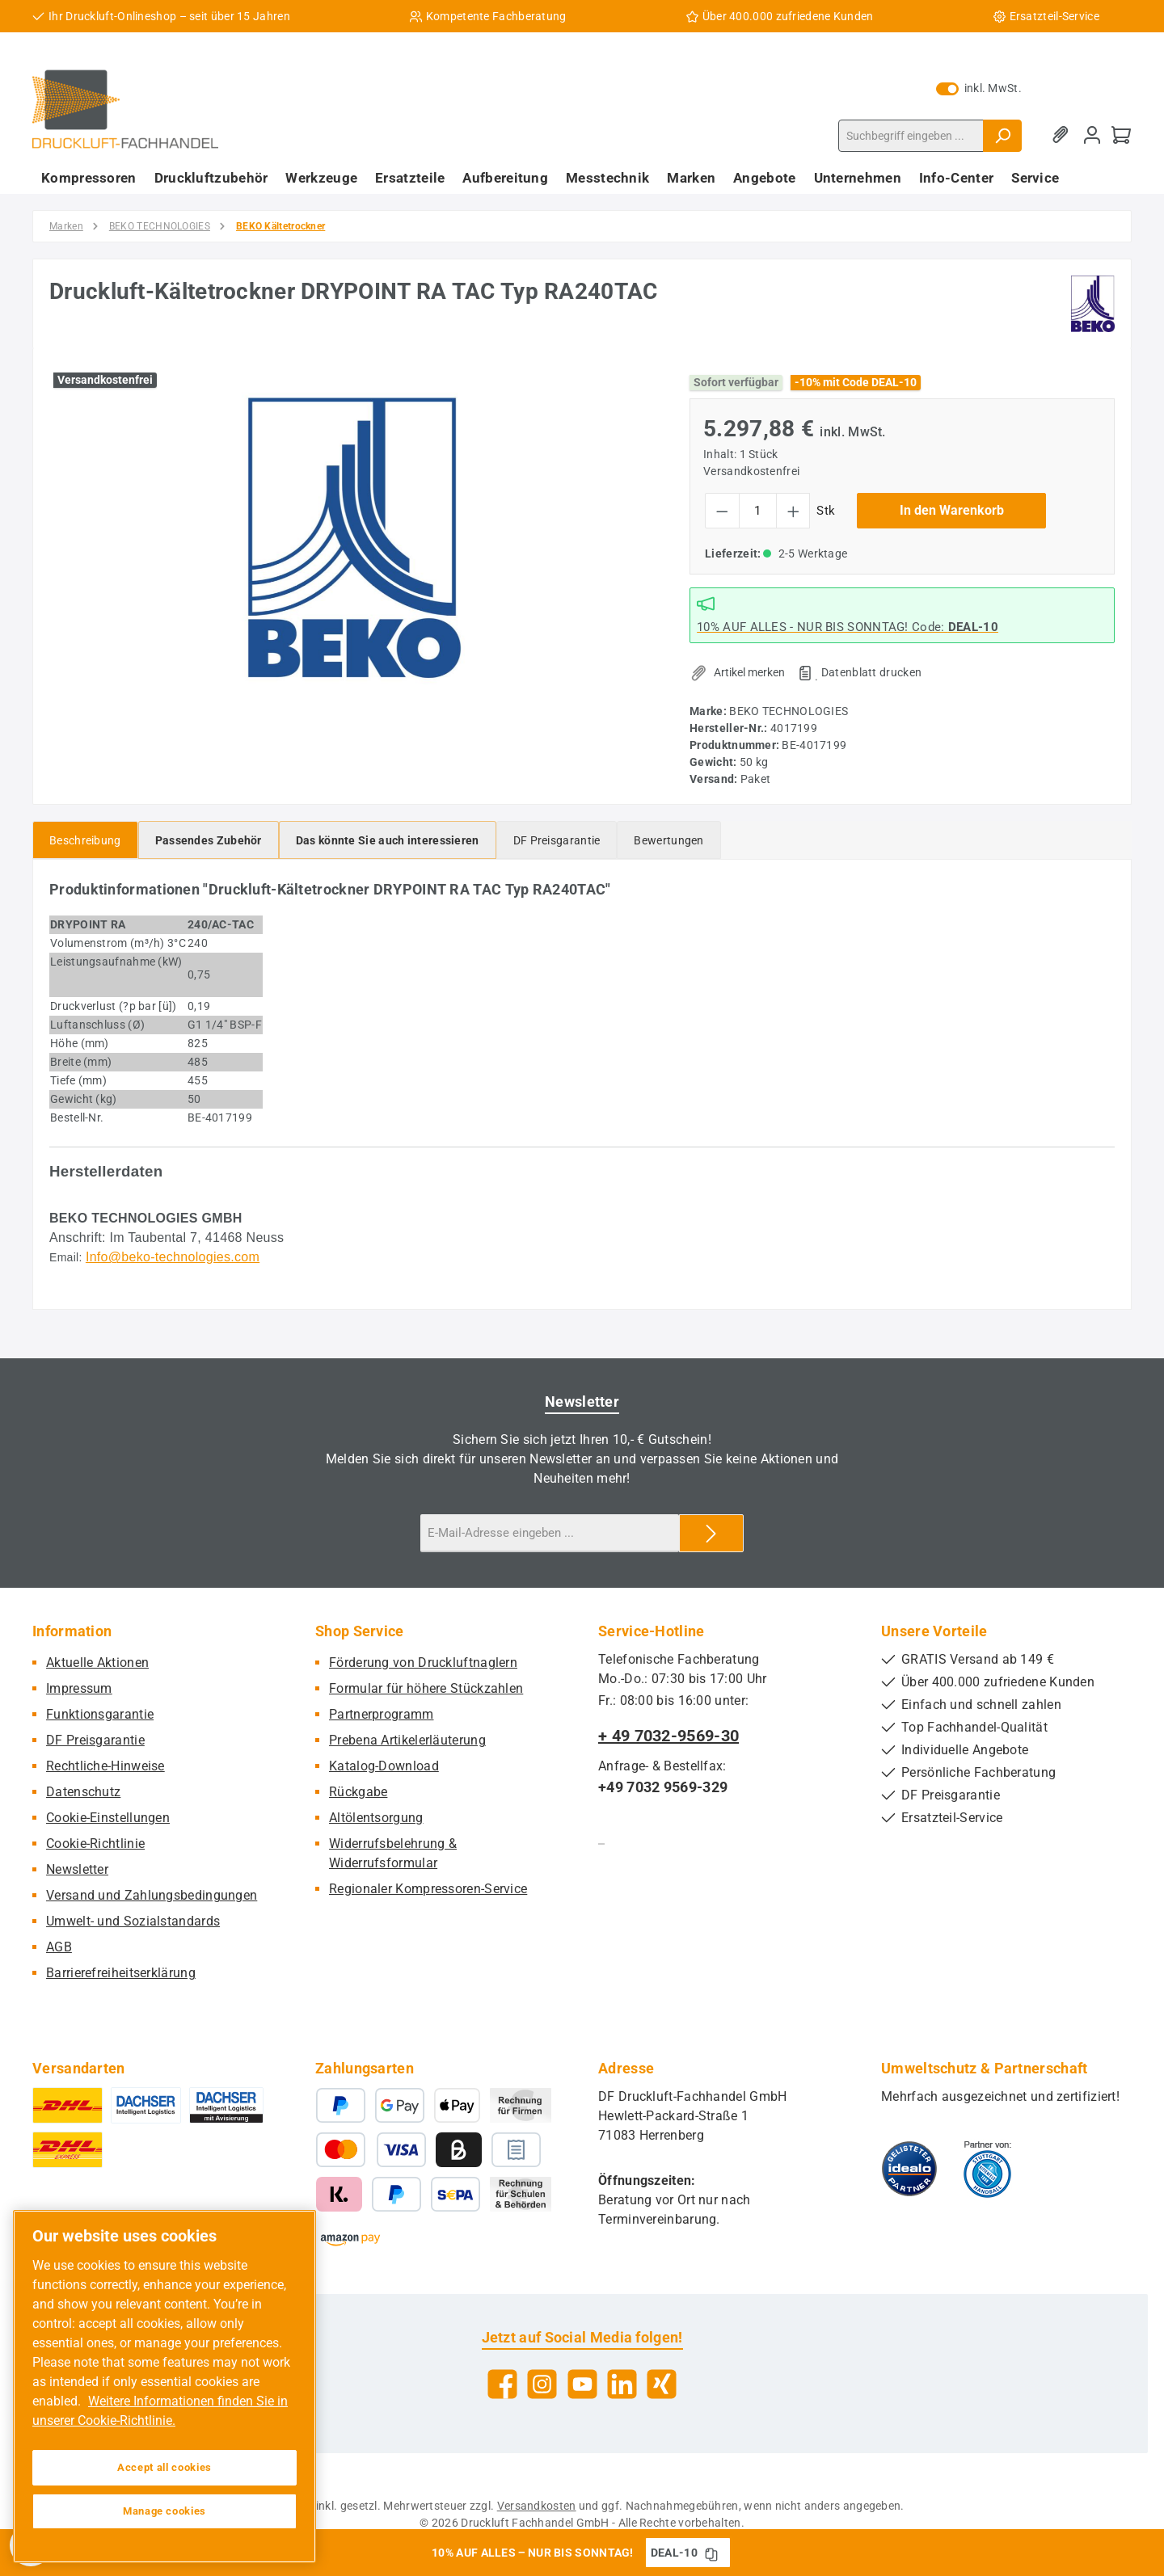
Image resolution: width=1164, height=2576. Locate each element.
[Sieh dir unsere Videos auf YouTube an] (582, 2384)
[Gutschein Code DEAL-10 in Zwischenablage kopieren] (711, 2552)
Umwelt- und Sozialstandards (133, 1921)
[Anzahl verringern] (722, 510)
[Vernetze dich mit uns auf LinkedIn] (622, 2384)
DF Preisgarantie (95, 1740)
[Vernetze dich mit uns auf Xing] (661, 2384)
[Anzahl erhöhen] (793, 510)
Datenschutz (83, 1791)
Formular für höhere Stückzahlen (426, 1688)
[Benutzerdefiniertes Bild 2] (987, 2168)
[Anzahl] (758, 510)
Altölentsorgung (376, 1817)
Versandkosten (536, 2505)
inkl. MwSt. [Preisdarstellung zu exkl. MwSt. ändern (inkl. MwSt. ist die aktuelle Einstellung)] (979, 88)
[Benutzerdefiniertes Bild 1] (909, 2168)
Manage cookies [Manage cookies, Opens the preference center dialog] (164, 2511)
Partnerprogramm (381, 1714)
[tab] (85, 840)
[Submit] (711, 1533)
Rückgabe (358, 1791)
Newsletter (77, 1869)
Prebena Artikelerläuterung (407, 1740)
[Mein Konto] (1092, 135)
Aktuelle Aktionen (97, 1662)
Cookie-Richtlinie (95, 1843)
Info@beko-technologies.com (172, 1257)
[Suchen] (1002, 136)
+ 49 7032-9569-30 (668, 1735)
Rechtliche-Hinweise (105, 1766)
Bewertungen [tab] (668, 840)
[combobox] (911, 136)
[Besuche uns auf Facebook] (502, 2384)
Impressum (79, 1688)
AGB (59, 1947)
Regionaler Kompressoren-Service (428, 1888)
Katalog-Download (384, 1766)
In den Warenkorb (952, 510)
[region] (353, 538)
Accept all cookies (164, 2467)
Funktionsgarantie (100, 1714)
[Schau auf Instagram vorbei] (542, 2384)
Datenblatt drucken (871, 672)
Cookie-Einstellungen (108, 1817)
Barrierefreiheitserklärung (121, 1972)
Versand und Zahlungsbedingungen (151, 1895)
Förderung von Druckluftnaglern (423, 1662)
